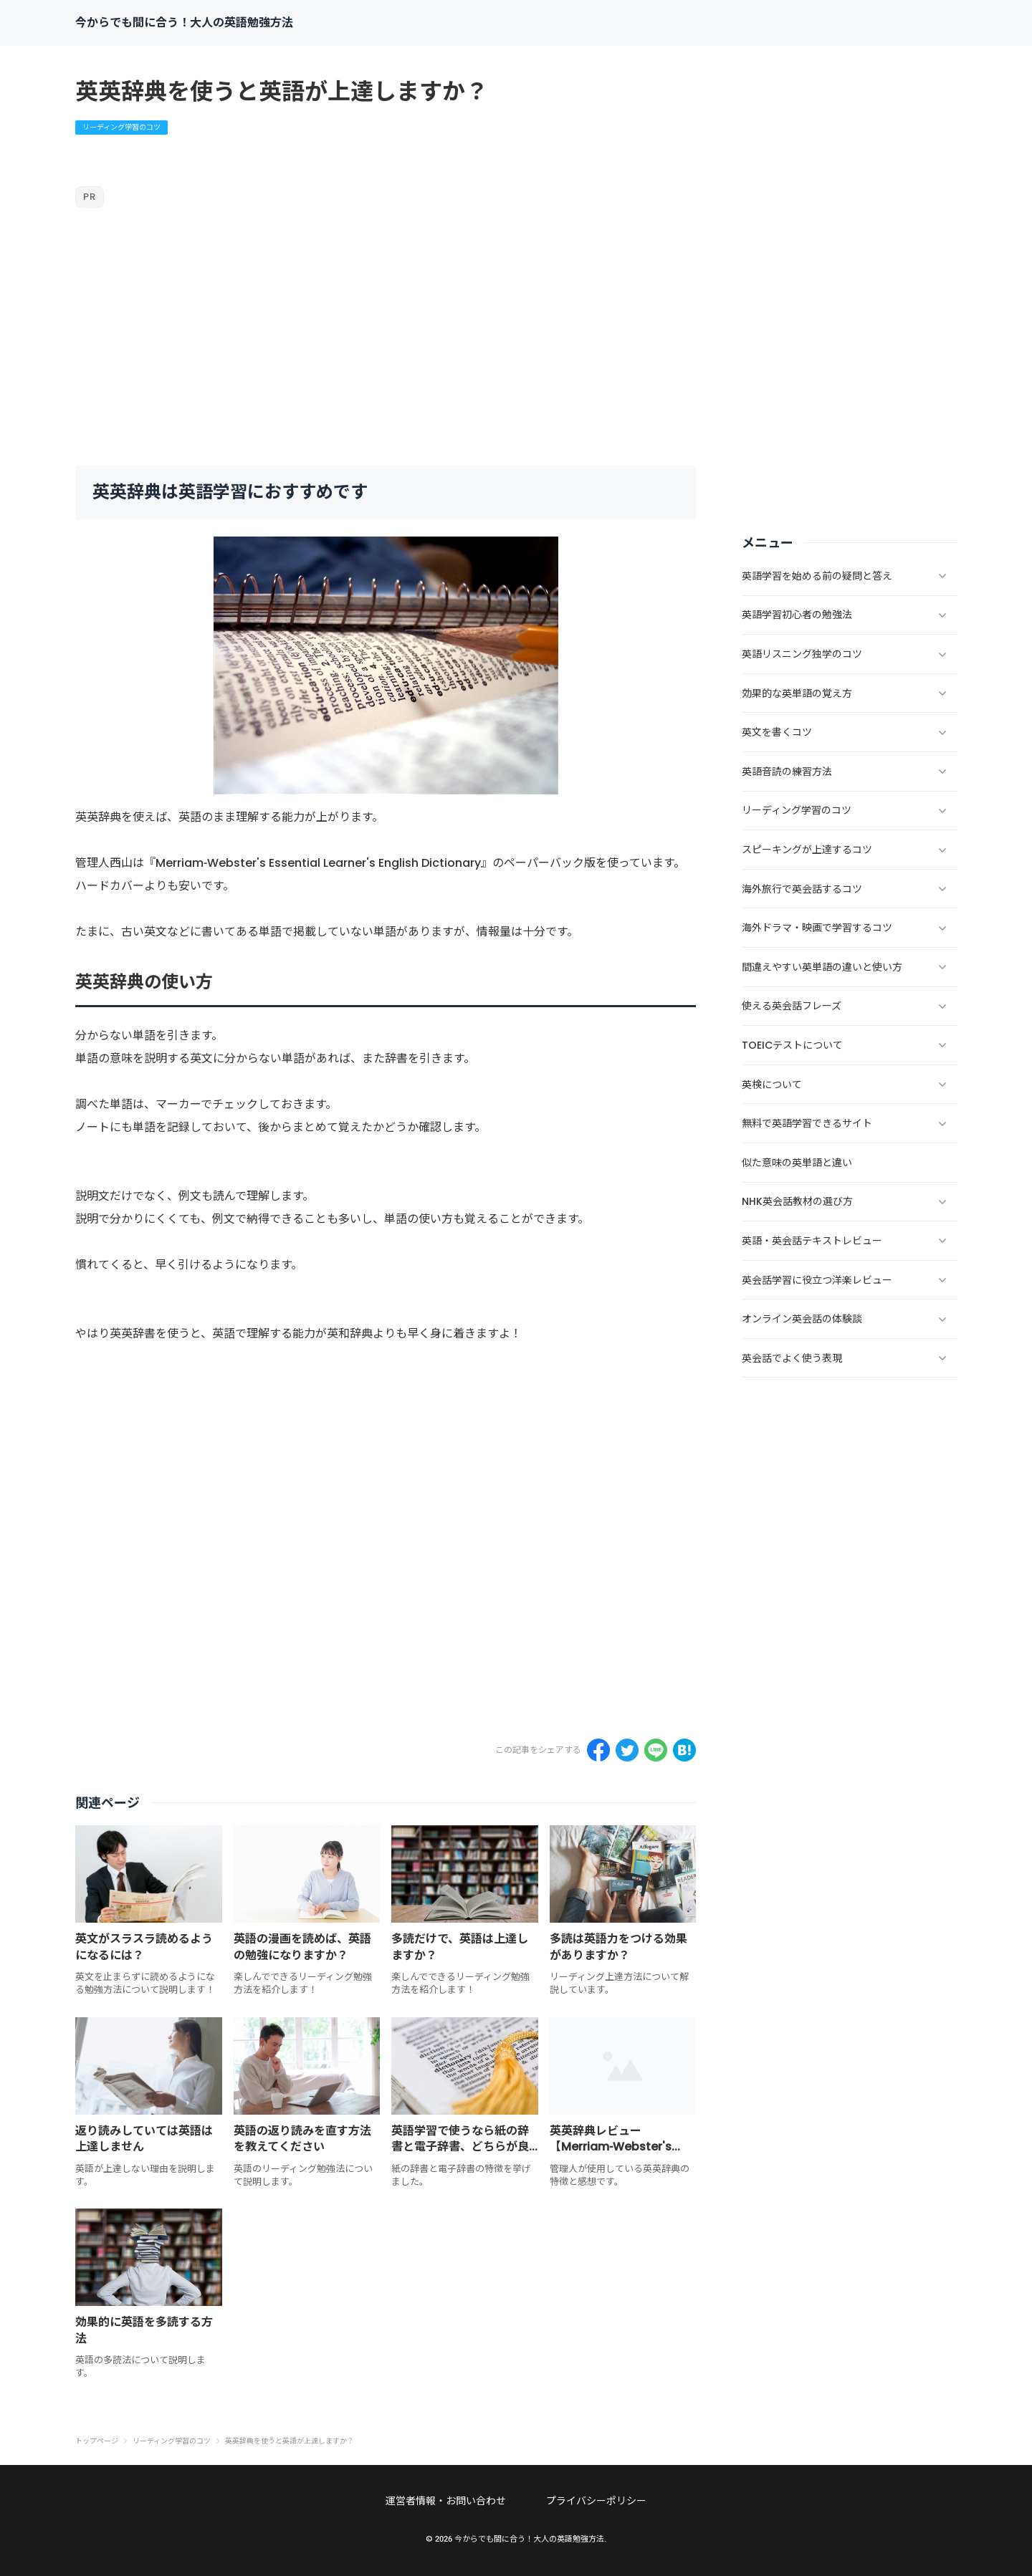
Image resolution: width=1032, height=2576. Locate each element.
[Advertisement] (385, 336)
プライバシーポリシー (596, 2501)
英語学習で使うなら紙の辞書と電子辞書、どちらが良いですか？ (460, 2147)
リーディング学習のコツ (121, 127)
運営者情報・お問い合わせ (446, 2501)
